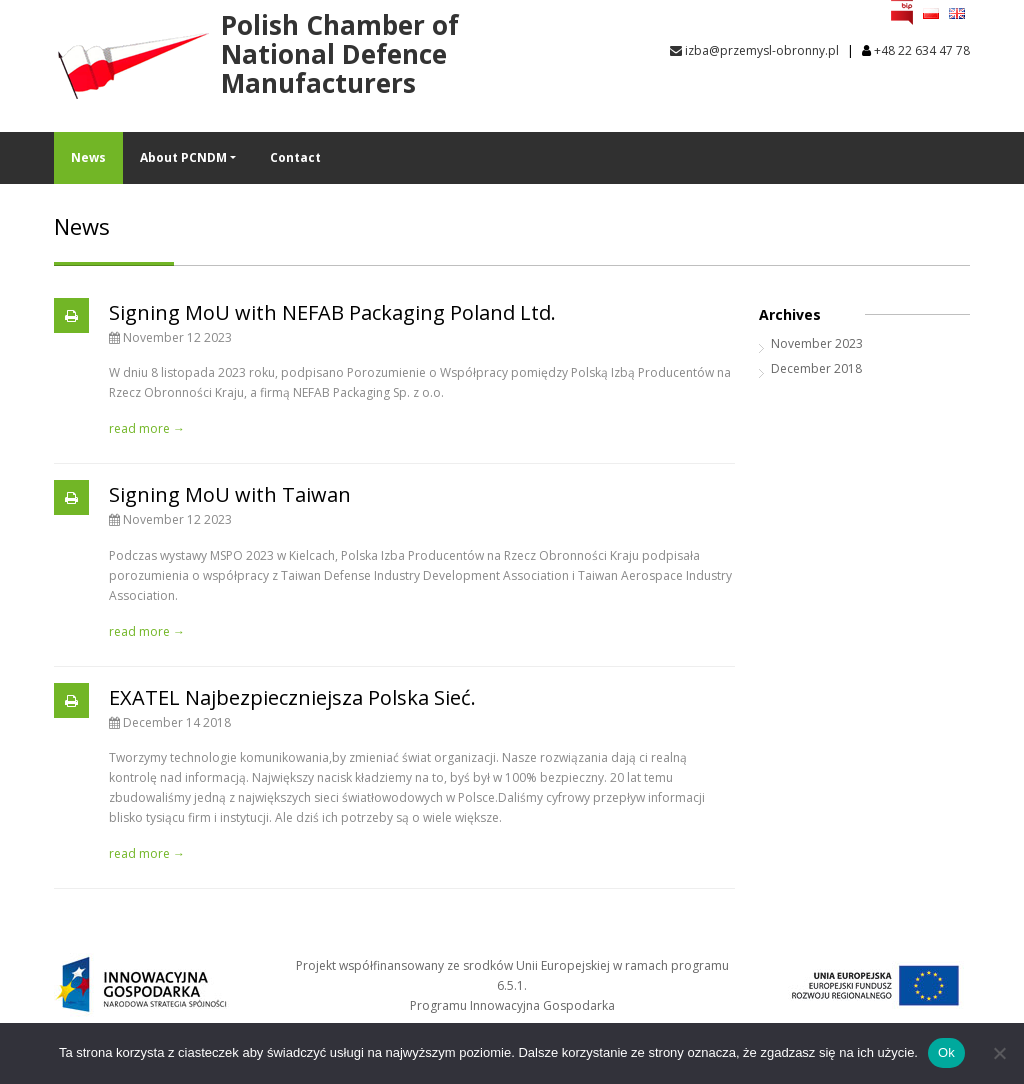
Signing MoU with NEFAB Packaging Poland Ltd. (332, 312)
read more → (147, 428)
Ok (946, 1052)
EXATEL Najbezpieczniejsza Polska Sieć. (292, 697)
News (88, 157)
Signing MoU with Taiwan (230, 494)
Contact (295, 157)
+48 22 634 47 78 (922, 50)
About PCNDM (183, 157)
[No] (999, 1053)
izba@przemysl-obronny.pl (754, 50)
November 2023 (817, 343)
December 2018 (816, 368)
